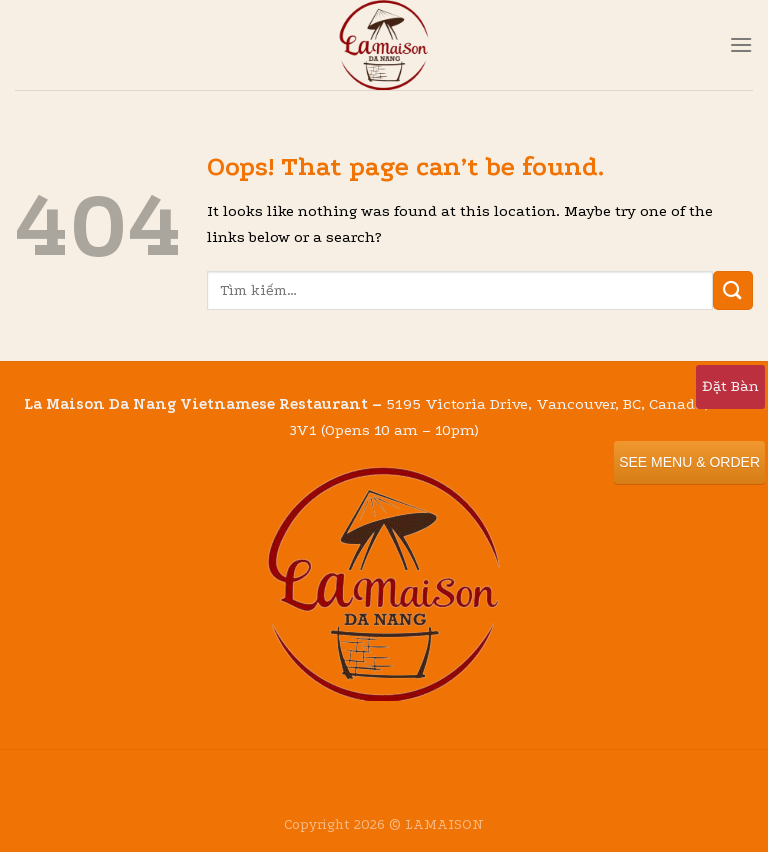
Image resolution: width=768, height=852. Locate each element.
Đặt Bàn (730, 386)
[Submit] (733, 290)
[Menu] (741, 44)
